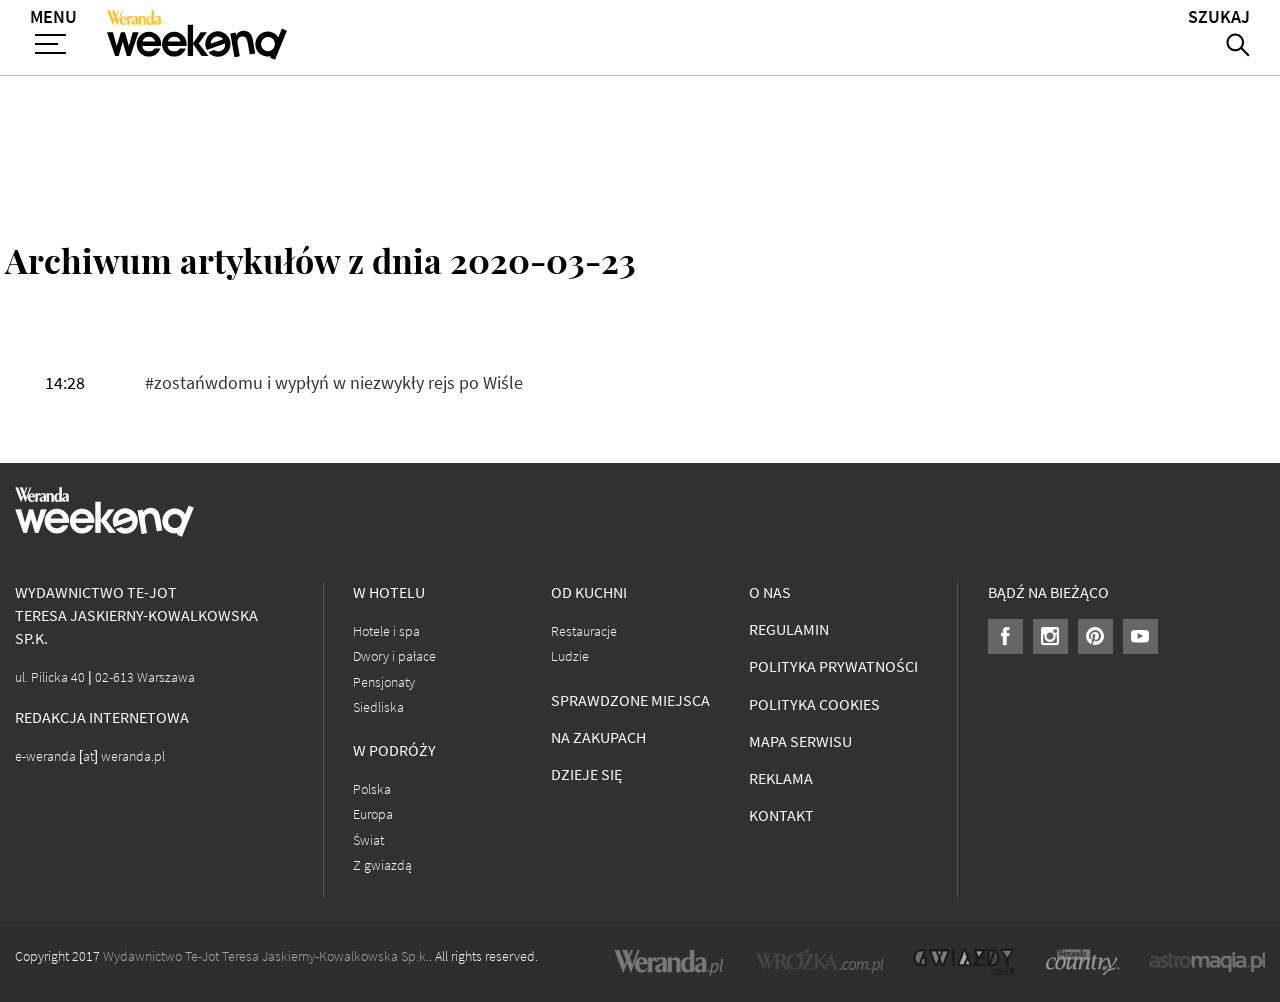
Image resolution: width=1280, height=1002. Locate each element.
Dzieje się (586, 774)
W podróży (394, 750)
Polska (372, 789)
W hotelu (389, 592)
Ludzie (570, 656)
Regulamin (789, 629)
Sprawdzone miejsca (630, 700)
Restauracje (584, 631)
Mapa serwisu (800, 741)
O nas (770, 592)
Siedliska (378, 707)
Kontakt (781, 815)
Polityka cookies (814, 704)
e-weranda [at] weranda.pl (90, 756)
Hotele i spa (386, 631)
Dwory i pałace (394, 656)
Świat (368, 840)
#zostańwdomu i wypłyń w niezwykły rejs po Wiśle (334, 383)
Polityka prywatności (833, 666)
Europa (373, 814)
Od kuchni (589, 592)
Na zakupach (598, 737)
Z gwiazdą (382, 865)
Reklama (781, 778)
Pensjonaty (384, 682)
